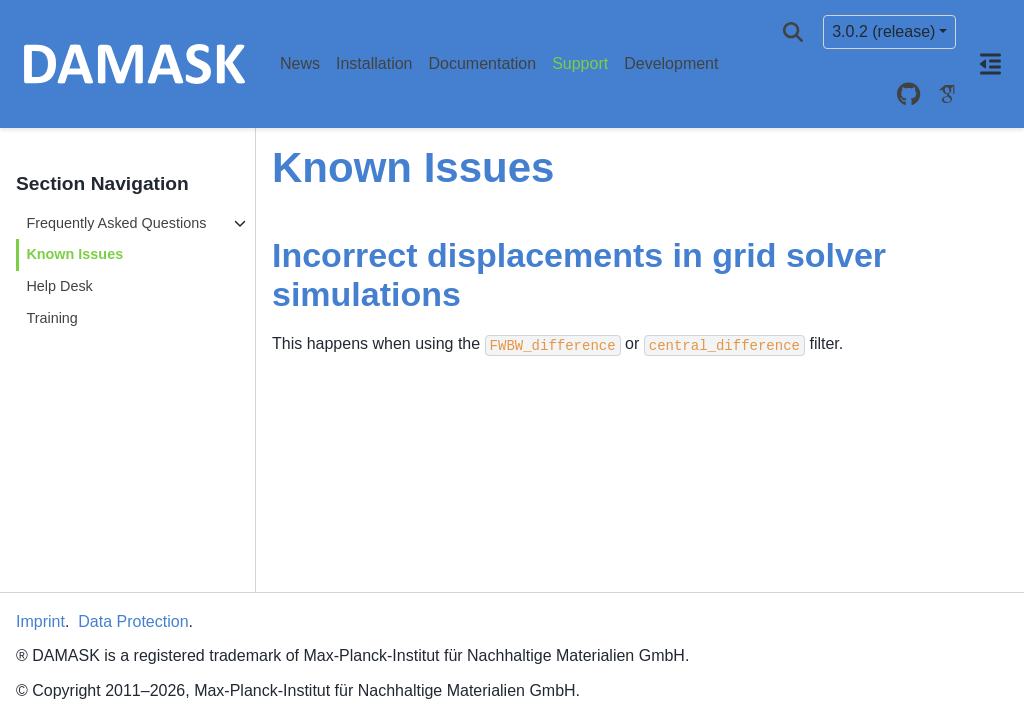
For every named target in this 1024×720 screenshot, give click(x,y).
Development (671, 63)
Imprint (40, 621)
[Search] (793, 32)
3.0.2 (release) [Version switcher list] (883, 31)
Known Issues (74, 254)
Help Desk (59, 286)
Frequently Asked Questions (116, 223)
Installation (374, 63)
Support (580, 63)
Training (51, 318)
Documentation (483, 63)
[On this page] (990, 64)
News (300, 63)
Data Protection (133, 621)
